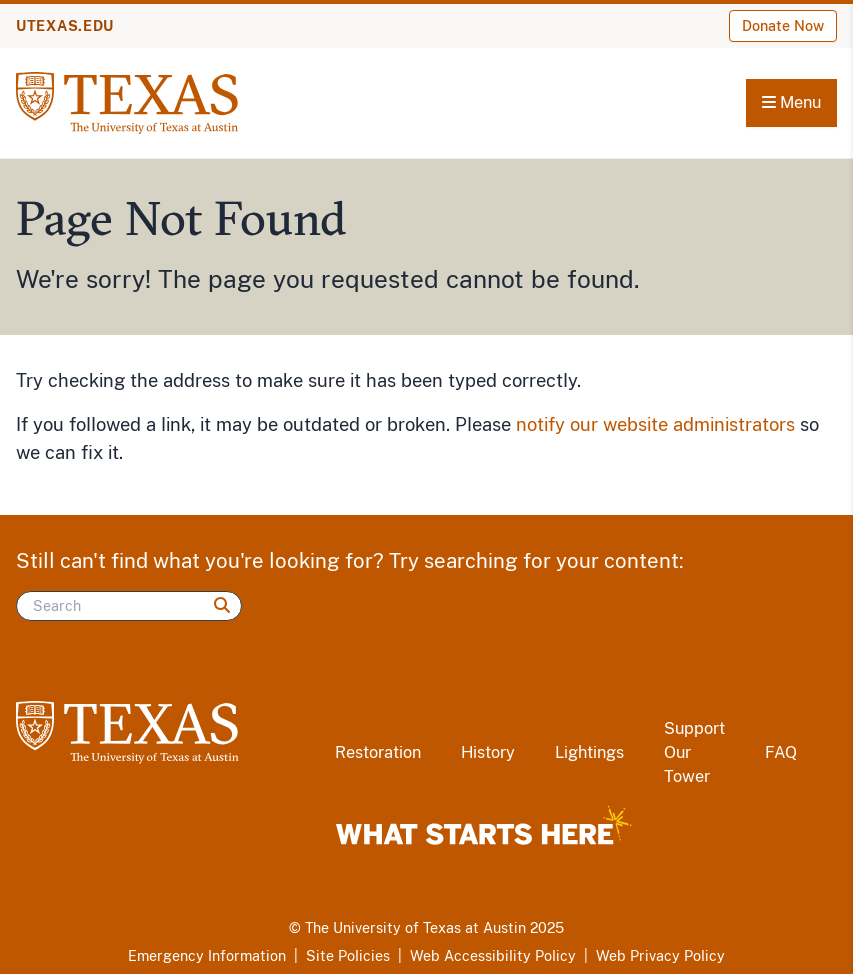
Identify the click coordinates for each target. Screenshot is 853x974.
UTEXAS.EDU (65, 26)
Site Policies (348, 956)
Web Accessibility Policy (493, 956)
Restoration (378, 752)
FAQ (781, 752)
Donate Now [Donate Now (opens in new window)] (783, 26)
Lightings (589, 752)
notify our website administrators (655, 424)
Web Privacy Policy (660, 956)
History (488, 752)
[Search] (129, 606)
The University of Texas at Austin (415, 928)
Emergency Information (207, 956)
